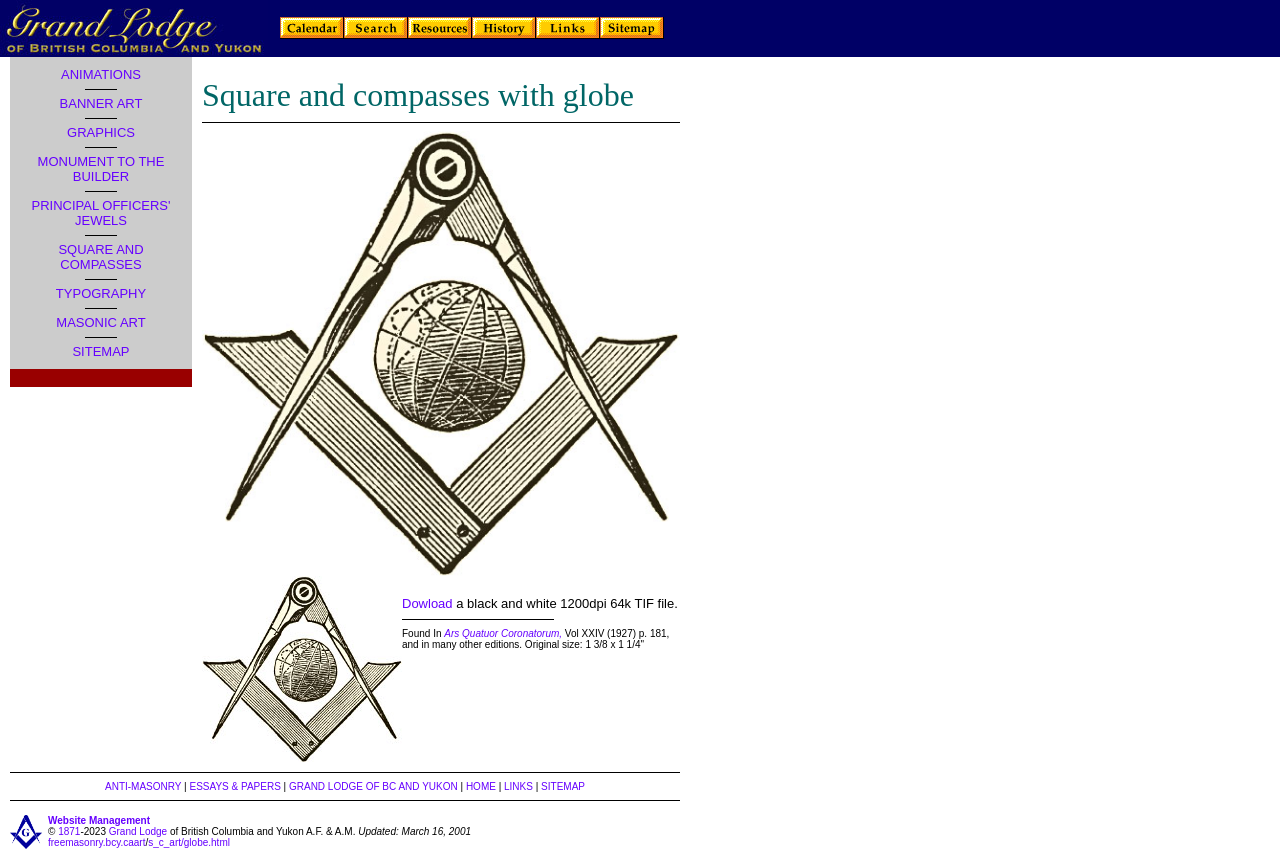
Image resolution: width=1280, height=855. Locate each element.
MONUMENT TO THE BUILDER (101, 169)
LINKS (518, 786)
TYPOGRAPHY (101, 293)
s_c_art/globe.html (189, 842)
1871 (69, 831)
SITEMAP (100, 351)
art (140, 842)
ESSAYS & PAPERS (234, 786)
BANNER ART (101, 103)
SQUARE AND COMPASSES (100, 257)
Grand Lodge (138, 831)
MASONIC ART (100, 322)
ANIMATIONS (101, 74)
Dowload (427, 603)
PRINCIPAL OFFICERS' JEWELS (100, 213)
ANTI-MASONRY (143, 786)
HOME (481, 786)
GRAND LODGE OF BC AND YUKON (373, 786)
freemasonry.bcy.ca (91, 842)
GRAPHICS (101, 132)
